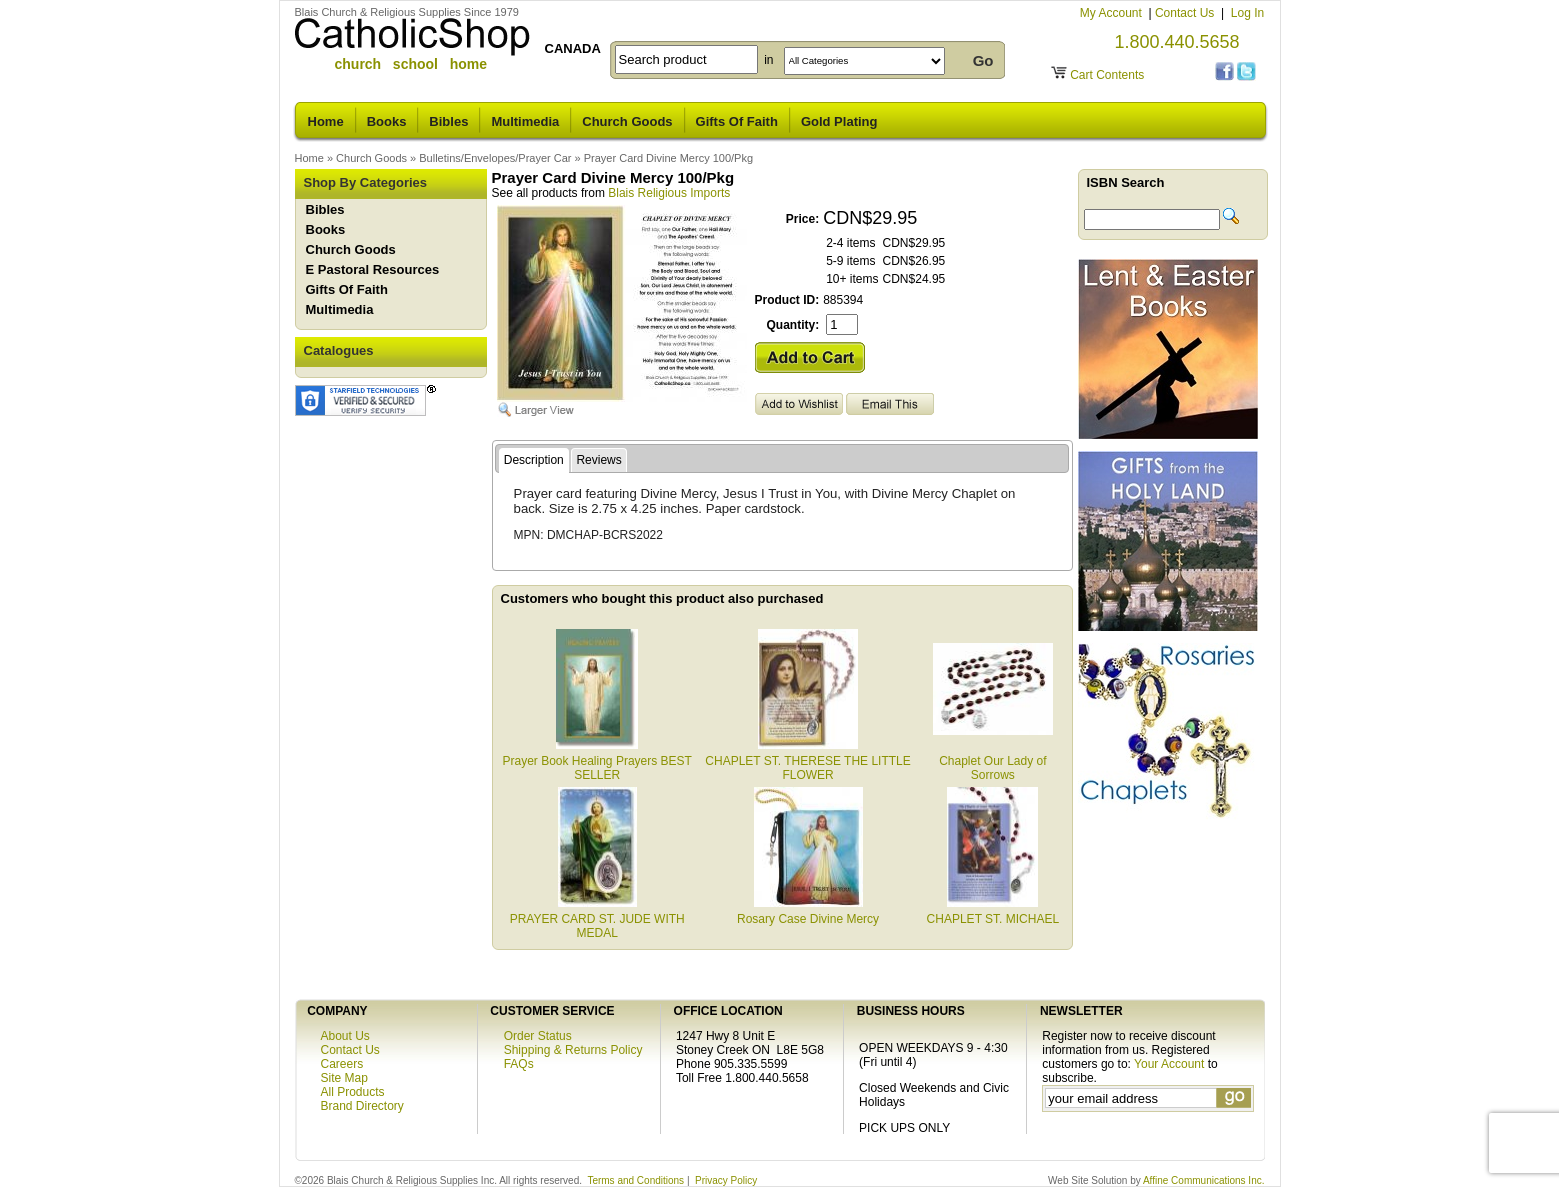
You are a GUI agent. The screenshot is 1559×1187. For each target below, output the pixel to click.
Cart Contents (1107, 75)
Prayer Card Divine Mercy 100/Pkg (668, 158)
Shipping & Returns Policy (573, 1050)
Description (534, 460)
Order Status (538, 1036)
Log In (1247, 13)
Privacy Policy (726, 1180)
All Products (353, 1092)
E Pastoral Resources (373, 269)
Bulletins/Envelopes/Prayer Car (495, 158)
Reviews (598, 460)
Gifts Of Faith (737, 121)
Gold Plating (839, 121)
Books (387, 121)
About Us (345, 1036)
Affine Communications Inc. (1204, 1180)
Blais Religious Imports (669, 193)
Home (326, 121)
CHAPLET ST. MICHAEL (993, 912)
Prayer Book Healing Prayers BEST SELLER (596, 761)
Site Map (344, 1078)
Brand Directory (362, 1106)
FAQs (519, 1064)
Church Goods (627, 121)
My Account (1112, 13)
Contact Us (1186, 13)
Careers (342, 1064)
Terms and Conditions (635, 1180)
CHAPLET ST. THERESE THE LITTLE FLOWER (807, 761)
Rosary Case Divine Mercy (808, 912)
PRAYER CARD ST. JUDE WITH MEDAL (597, 919)
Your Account (1169, 1064)
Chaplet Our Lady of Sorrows (993, 761)
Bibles (448, 121)
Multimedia (525, 121)
